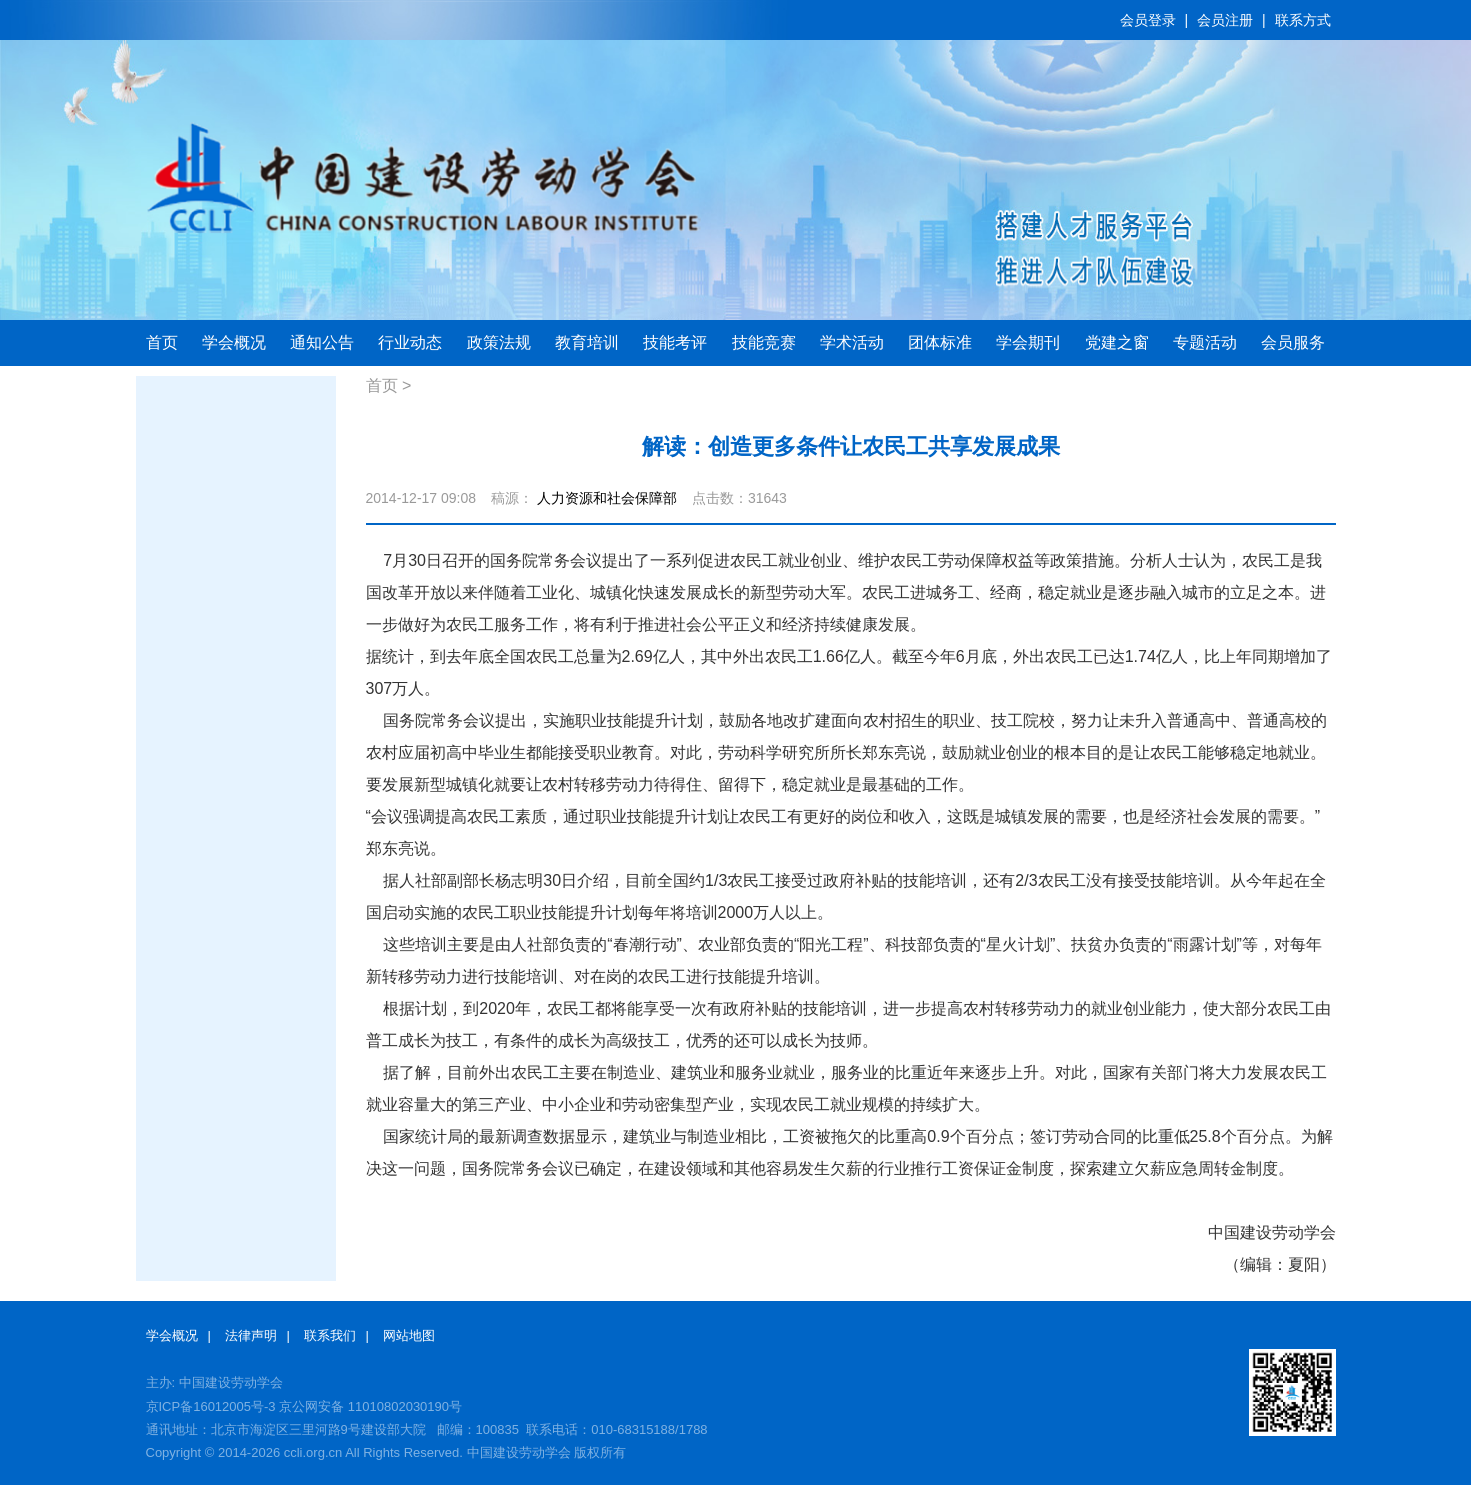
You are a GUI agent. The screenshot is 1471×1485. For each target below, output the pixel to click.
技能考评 (675, 342)
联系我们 (330, 1335)
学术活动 (852, 342)
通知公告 (322, 342)
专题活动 (1205, 342)
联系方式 (1303, 20)
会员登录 (1148, 20)
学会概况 (234, 342)
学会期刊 (1028, 342)
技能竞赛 (764, 342)
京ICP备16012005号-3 (211, 1406)
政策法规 (499, 342)
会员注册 (1225, 20)
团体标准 (940, 342)
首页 (162, 342)
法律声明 (251, 1335)
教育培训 (587, 342)
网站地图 (409, 1335)
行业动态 (410, 342)
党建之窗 (1117, 342)
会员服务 (1293, 342)
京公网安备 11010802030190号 (370, 1406)
